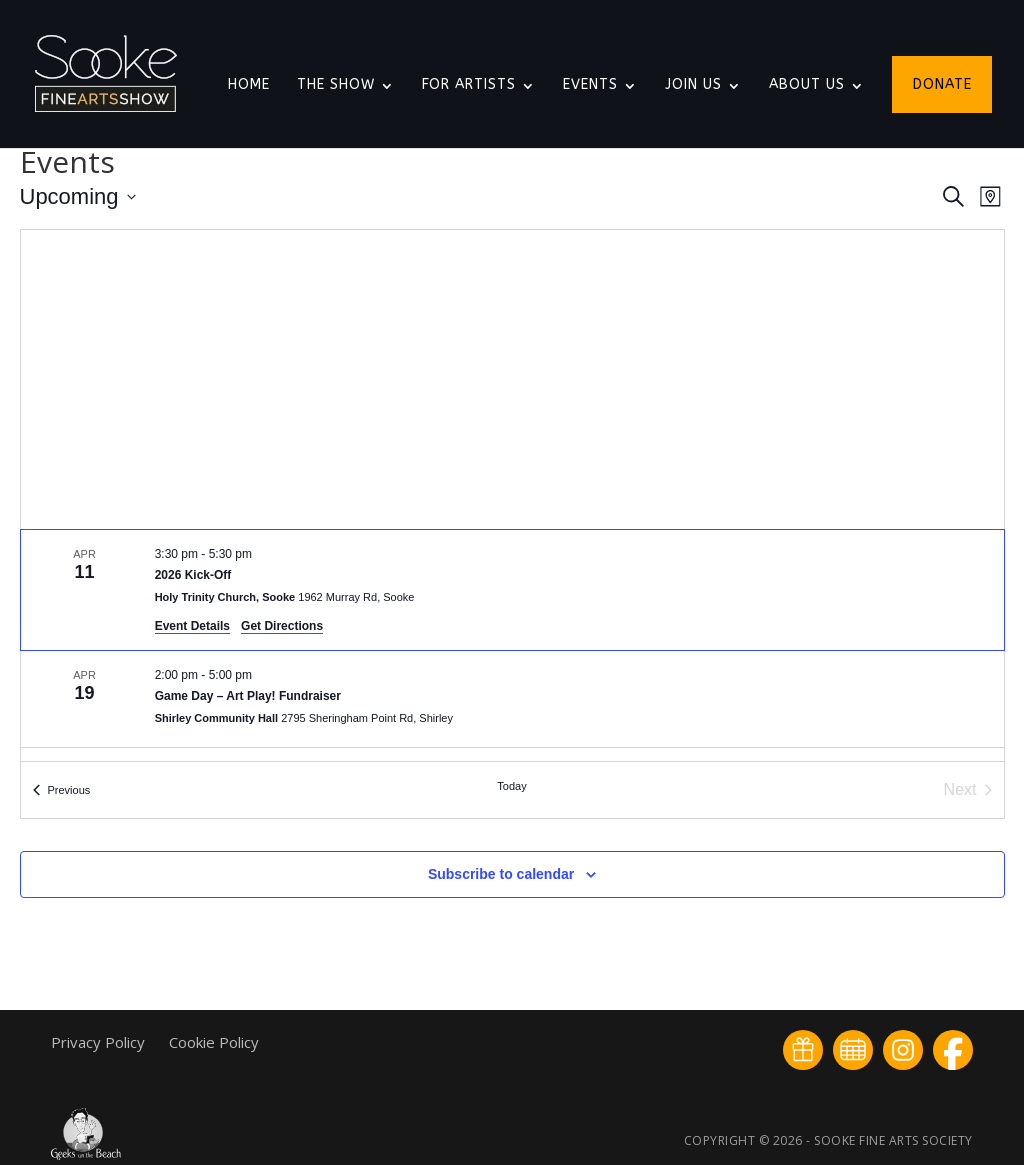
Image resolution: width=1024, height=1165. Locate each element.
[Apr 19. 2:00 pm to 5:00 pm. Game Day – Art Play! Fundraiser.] (512, 699)
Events (590, 85)
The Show (336, 85)
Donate (942, 85)
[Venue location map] (512, 379)
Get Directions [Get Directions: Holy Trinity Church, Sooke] (282, 626)
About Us (807, 85)
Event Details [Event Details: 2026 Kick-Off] (192, 626)
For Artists (469, 85)
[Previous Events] (62, 790)
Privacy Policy (100, 1042)
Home (249, 85)
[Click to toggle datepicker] (78, 196)
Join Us (693, 85)
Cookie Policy (214, 1042)
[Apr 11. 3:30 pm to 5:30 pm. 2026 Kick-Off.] (512, 590)
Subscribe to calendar (501, 874)
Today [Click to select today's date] (511, 786)
